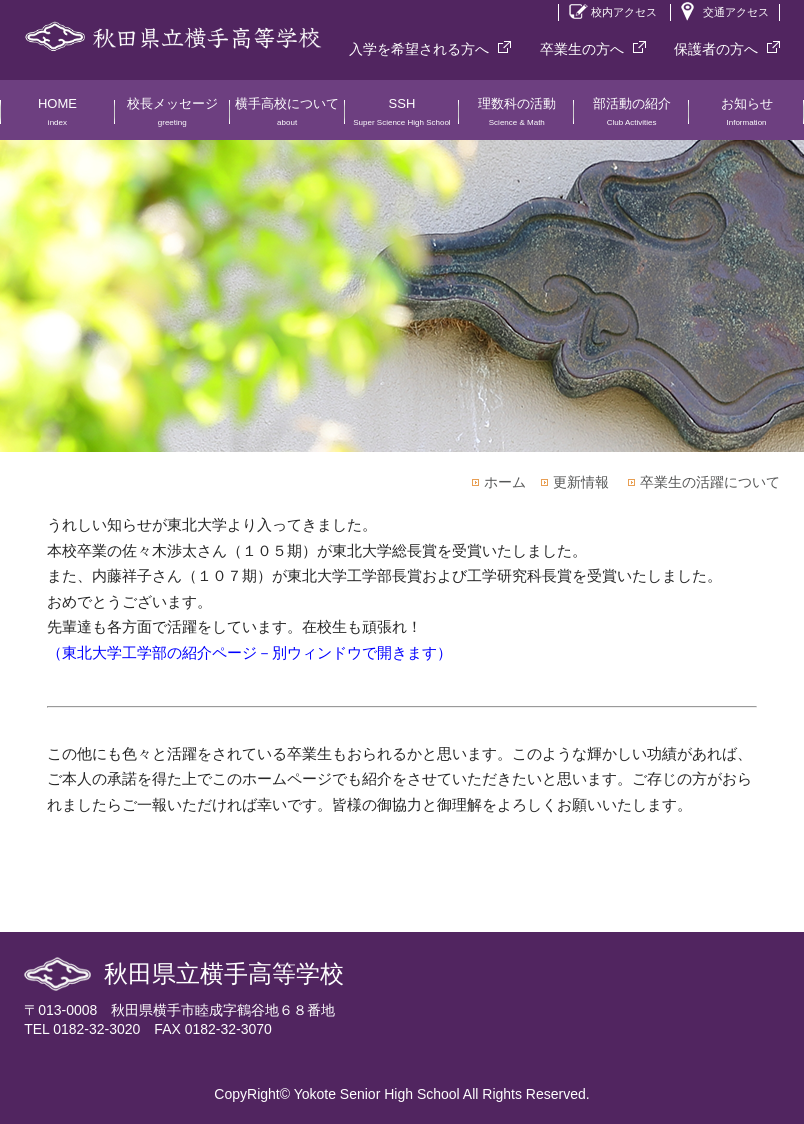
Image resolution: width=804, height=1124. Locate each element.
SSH (402, 118)
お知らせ (746, 118)
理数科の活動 (516, 118)
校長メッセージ (172, 118)
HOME (57, 118)
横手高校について (287, 118)
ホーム (505, 482)
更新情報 (581, 482)
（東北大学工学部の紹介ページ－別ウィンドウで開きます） (249, 652)
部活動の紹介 (631, 118)
